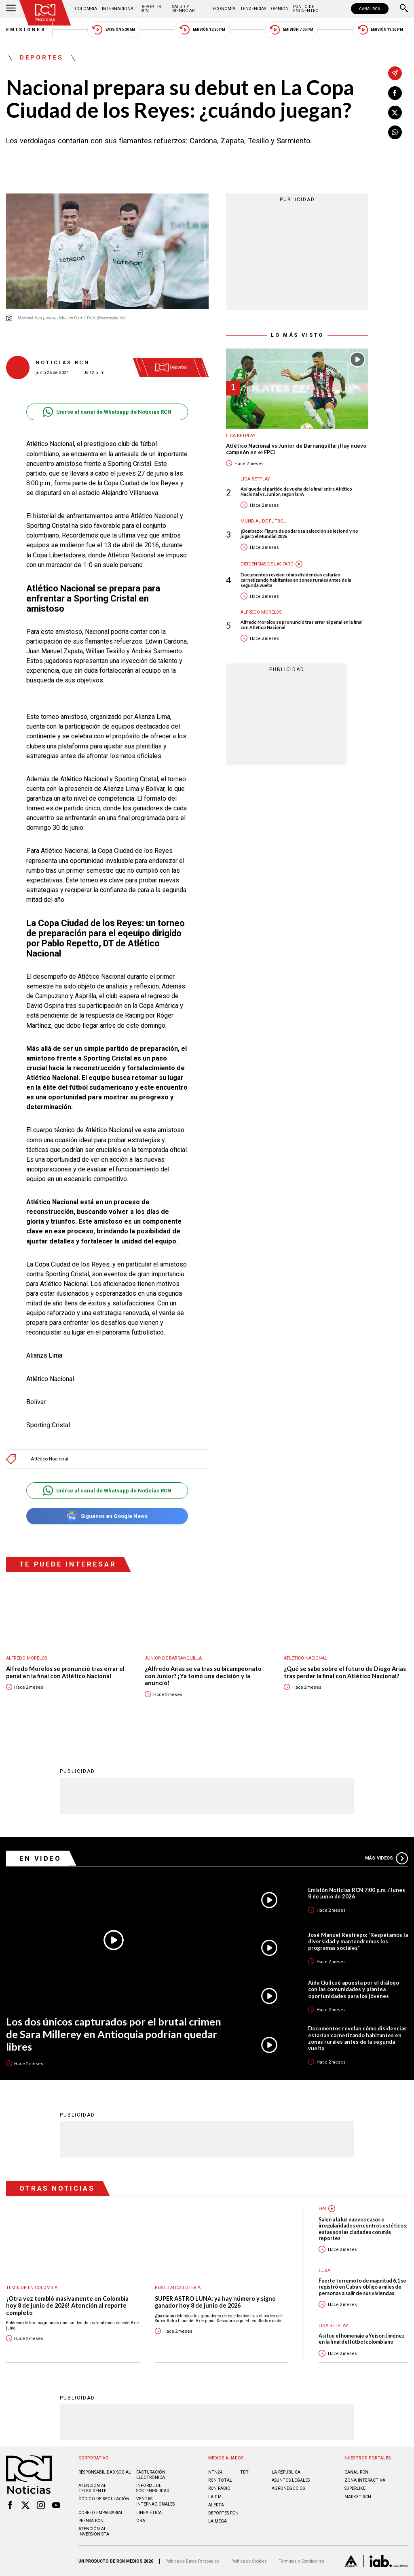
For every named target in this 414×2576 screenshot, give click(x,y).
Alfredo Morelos (261, 612)
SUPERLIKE (354, 2488)
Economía (224, 8)
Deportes (41, 58)
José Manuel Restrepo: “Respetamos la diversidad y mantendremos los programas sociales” (358, 1941)
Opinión (280, 8)
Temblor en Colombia (31, 2287)
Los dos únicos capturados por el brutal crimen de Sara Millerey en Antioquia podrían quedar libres (113, 2033)
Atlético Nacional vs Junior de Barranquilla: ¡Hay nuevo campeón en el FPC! (296, 449)
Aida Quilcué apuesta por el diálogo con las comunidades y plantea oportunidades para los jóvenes (353, 1989)
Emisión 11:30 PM (380, 30)
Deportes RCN (150, 8)
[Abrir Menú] (11, 9)
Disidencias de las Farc (267, 564)
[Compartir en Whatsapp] (395, 132)
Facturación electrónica (150, 2475)
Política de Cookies (249, 2561)
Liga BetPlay (241, 435)
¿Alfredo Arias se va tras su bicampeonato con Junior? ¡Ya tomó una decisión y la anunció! (203, 1675)
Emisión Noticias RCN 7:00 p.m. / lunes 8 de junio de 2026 (356, 1893)
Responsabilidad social (104, 2472)
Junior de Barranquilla (173, 1658)
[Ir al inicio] (45, 13)
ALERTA (216, 2505)
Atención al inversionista (93, 2531)
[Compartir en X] (395, 112)
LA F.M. (215, 2496)
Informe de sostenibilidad (152, 2488)
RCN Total (220, 2480)
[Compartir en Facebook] (395, 93)
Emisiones (26, 29)
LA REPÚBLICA (286, 2472)
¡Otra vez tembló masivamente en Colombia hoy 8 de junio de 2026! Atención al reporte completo (67, 2305)
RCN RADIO (219, 2488)
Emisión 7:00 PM (291, 30)
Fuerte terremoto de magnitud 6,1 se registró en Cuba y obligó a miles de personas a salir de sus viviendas (362, 2287)
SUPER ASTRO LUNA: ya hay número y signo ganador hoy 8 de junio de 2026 (215, 2302)
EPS (322, 2208)
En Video (40, 1858)
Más (386, 1858)
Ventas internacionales (155, 2501)
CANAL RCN (369, 8)
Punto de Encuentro (306, 8)
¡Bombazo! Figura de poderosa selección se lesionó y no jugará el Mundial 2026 (299, 533)
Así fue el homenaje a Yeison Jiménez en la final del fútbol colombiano (362, 2339)
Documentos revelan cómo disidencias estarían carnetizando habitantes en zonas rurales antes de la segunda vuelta (296, 580)
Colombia (86, 8)
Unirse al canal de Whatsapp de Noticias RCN (107, 412)
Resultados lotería (178, 2287)
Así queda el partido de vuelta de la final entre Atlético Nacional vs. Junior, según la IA (296, 491)
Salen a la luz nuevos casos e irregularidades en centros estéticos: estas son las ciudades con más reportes (363, 2229)
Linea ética (149, 2512)
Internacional (119, 8)
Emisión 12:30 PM (202, 30)
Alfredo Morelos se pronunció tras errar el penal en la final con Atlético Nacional (302, 624)
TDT (244, 2472)
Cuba (324, 2270)
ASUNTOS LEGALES (291, 2480)
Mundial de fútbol (263, 521)
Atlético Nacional (49, 1459)
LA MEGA (217, 2521)
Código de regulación (103, 2499)
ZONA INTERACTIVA (364, 2480)
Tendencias (253, 8)
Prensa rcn (91, 2520)
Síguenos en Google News (107, 1516)
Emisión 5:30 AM (113, 30)
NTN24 (215, 2472)
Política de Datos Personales (192, 2561)
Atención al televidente (92, 2488)
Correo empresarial (100, 2512)
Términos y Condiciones (301, 2561)
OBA (140, 2520)
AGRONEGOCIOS (288, 2488)
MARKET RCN (357, 2496)
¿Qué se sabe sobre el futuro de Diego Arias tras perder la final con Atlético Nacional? (345, 1672)
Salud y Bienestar (183, 8)
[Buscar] (404, 9)
